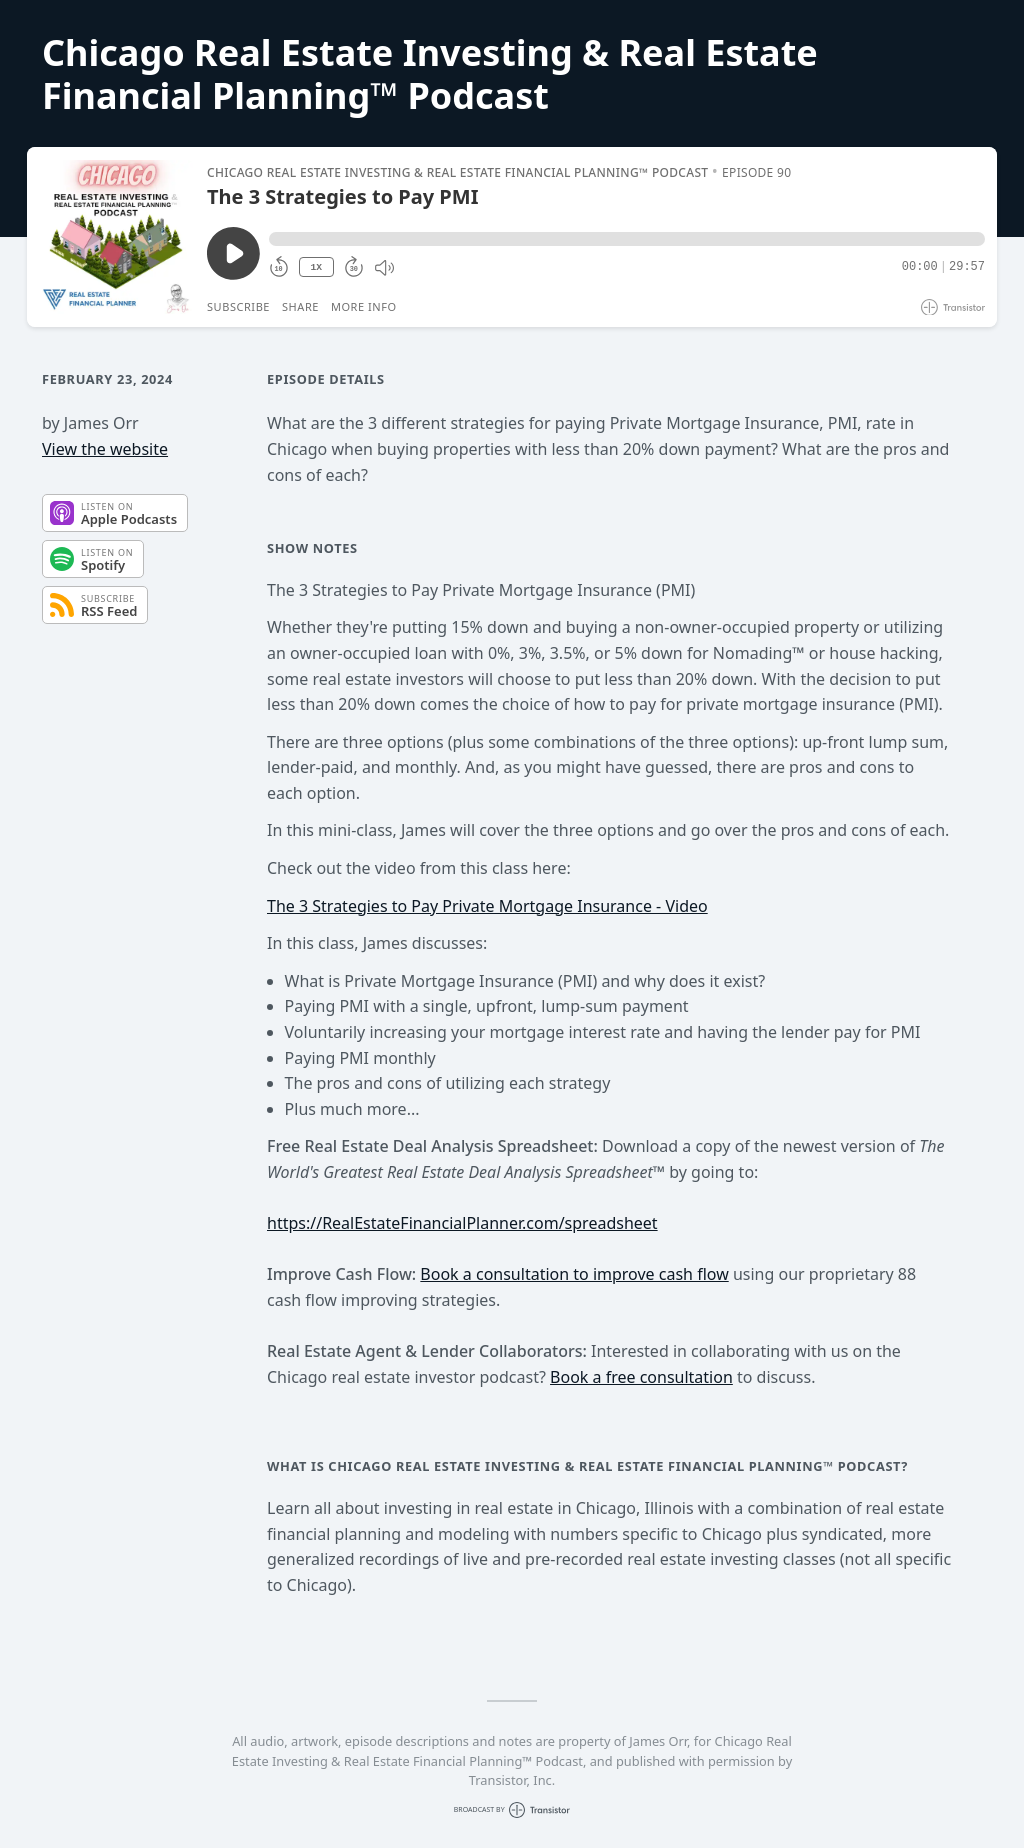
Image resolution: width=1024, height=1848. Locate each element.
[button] (627, 239)
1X (316, 267)
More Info (364, 306)
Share (300, 306)
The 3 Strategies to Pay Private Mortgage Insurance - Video (487, 906)
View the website (105, 449)
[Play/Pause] (116, 237)
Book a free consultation (641, 1377)
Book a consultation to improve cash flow (574, 1274)
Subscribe (238, 306)
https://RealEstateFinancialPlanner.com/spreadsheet (462, 1223)
